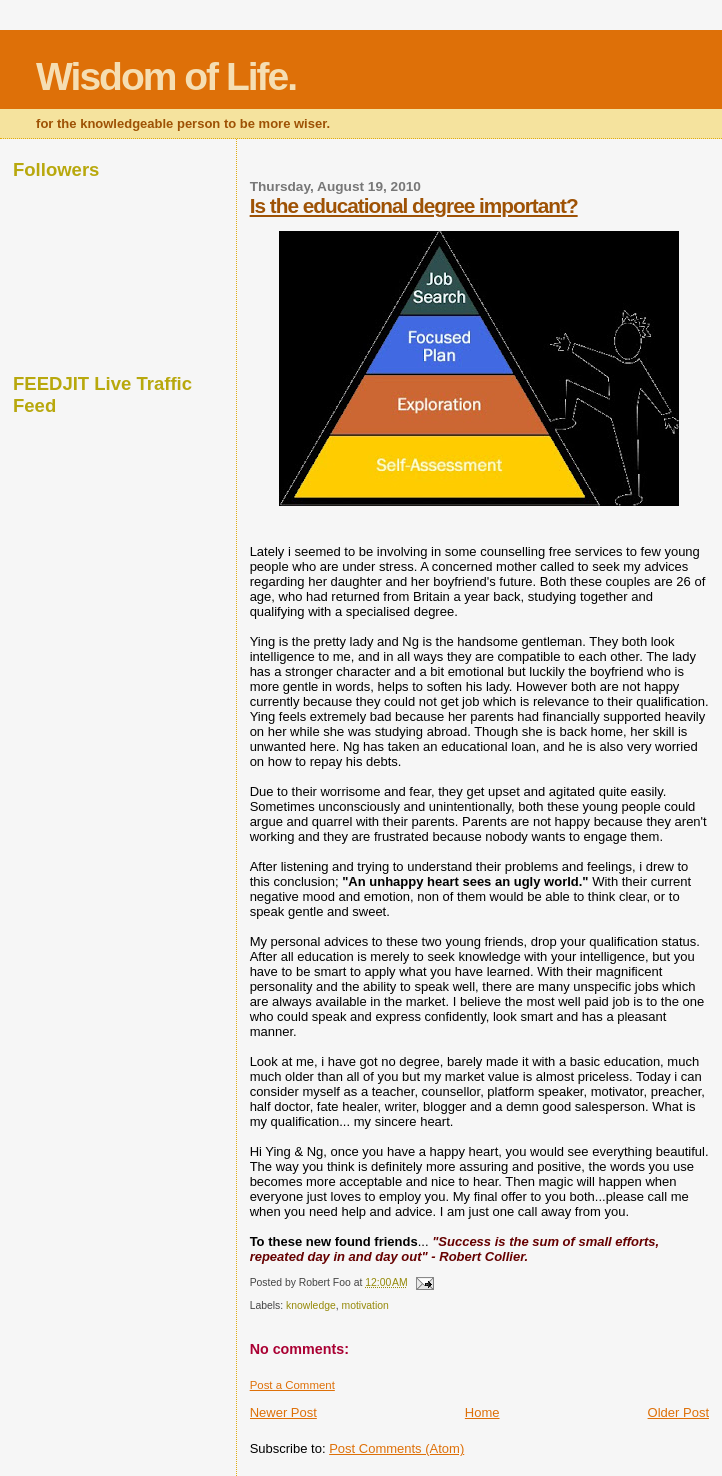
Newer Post (283, 1412)
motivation (365, 1305)
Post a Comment (292, 1385)
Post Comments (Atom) (396, 1448)
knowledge (311, 1305)
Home (482, 1412)
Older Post (678, 1412)
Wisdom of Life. (166, 76)
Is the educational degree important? (414, 205)
